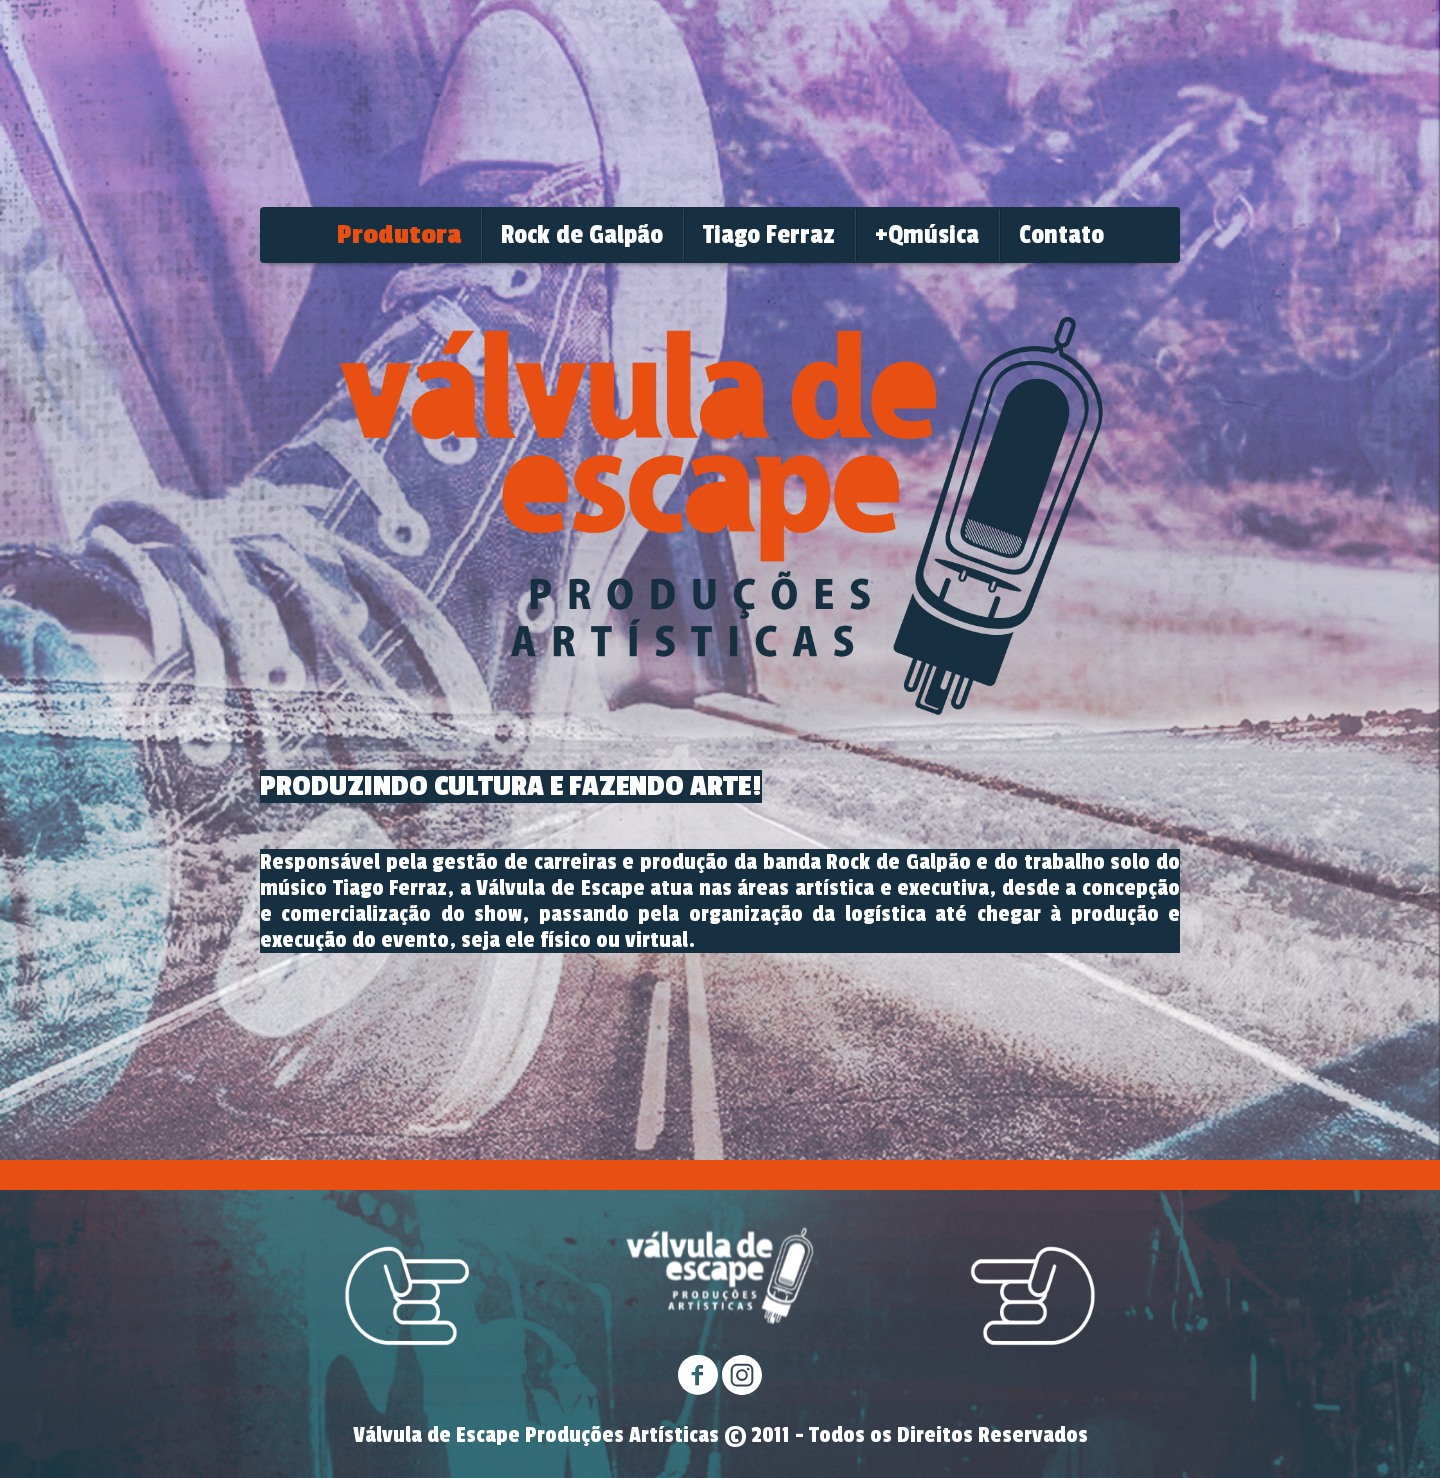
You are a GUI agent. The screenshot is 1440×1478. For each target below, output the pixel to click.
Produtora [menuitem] (399, 235)
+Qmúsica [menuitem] (927, 235)
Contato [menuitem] (1061, 235)
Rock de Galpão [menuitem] (582, 235)
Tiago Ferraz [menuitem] (769, 235)
